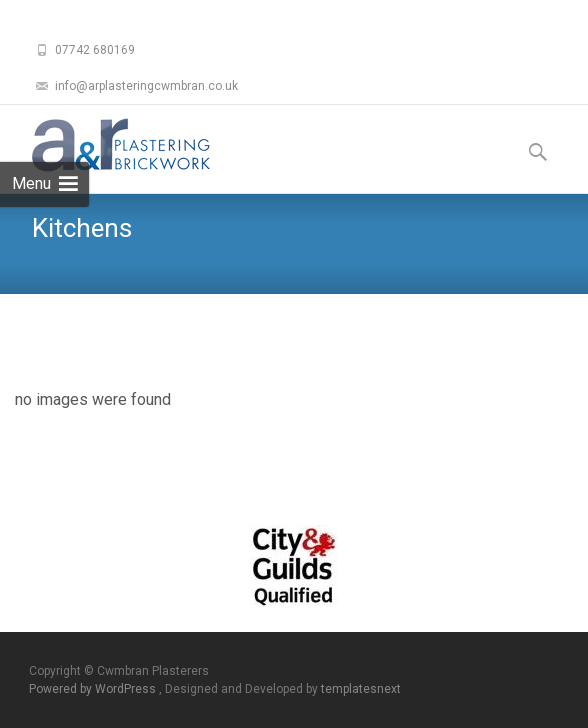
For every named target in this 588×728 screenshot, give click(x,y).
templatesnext (361, 689)
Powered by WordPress (94, 689)
